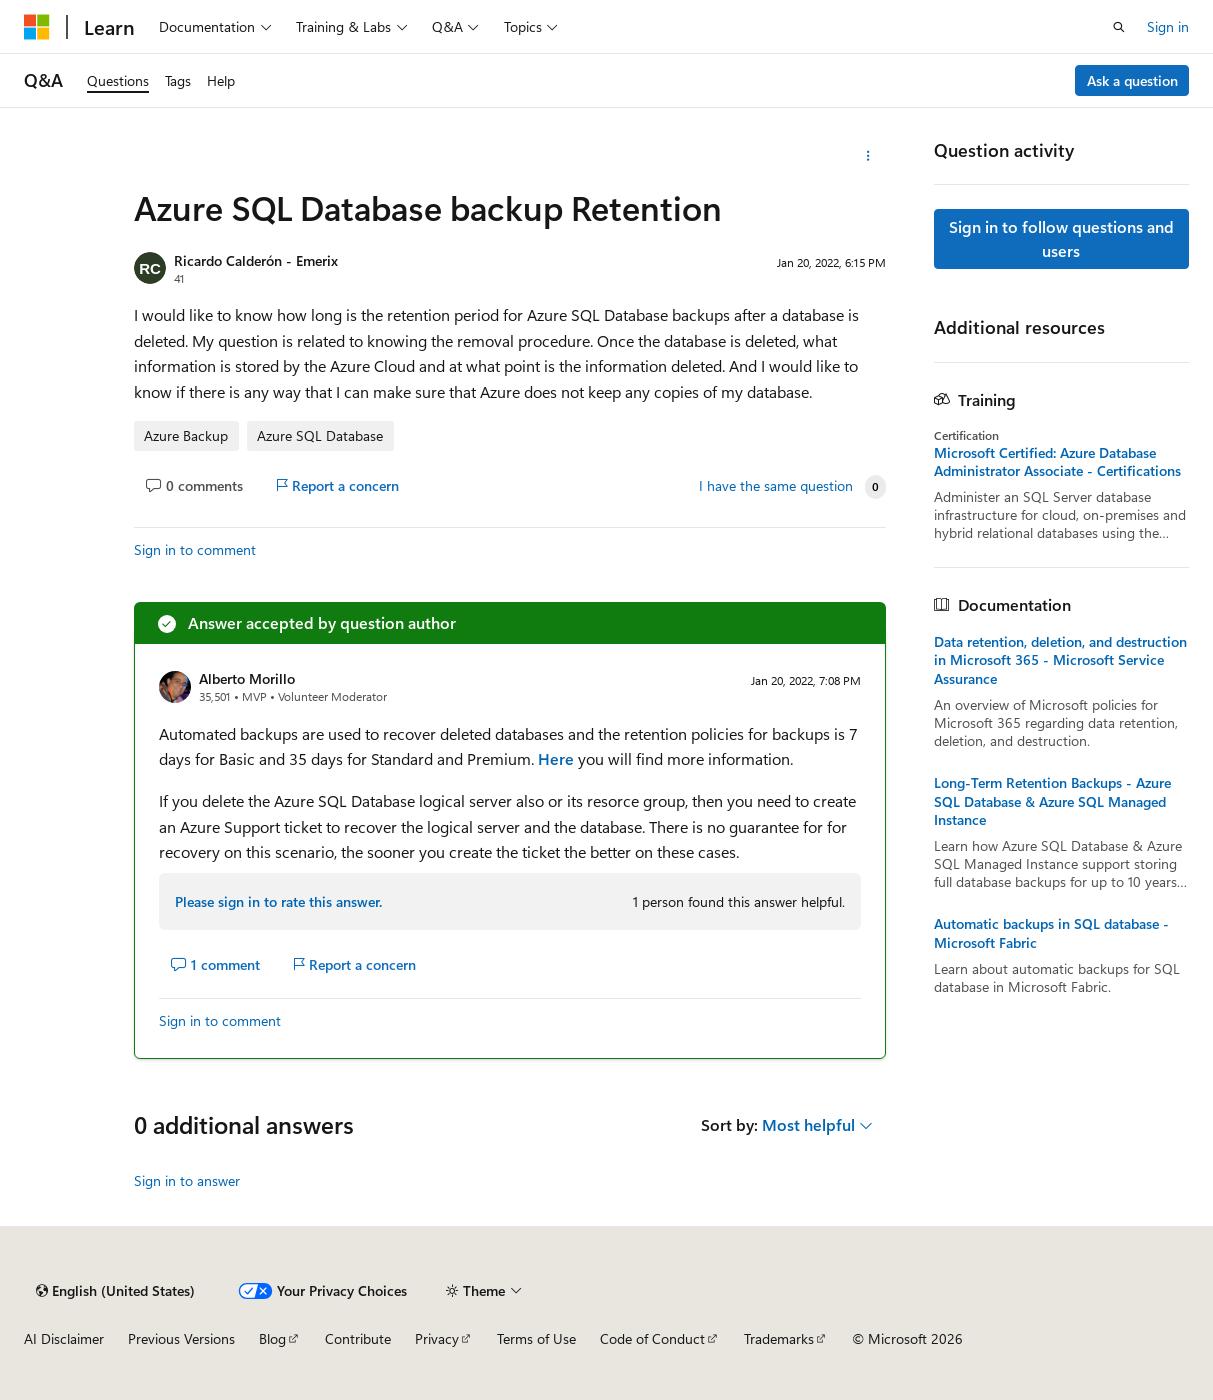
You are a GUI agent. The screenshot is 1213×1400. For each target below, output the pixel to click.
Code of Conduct (652, 1338)
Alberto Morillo (247, 678)
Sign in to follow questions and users (1061, 238)
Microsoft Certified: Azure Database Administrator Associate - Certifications (1057, 462)
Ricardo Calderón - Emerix (256, 260)
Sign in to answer (187, 1180)
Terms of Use (536, 1338)
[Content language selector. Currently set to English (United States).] (115, 1291)
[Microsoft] (37, 27)
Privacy (437, 1338)
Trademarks (779, 1338)
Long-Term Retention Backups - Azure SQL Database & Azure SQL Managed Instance (1052, 801)
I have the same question (776, 486)
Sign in (1168, 26)
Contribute (358, 1338)
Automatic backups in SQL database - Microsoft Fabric (1051, 933)
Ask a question (1132, 80)
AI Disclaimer (64, 1338)
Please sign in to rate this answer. (278, 901)
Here (556, 758)
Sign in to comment (195, 549)
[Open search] (1119, 27)
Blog (272, 1338)
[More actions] (868, 156)
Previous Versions (181, 1338)
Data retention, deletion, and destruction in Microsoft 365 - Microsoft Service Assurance (1060, 660)
